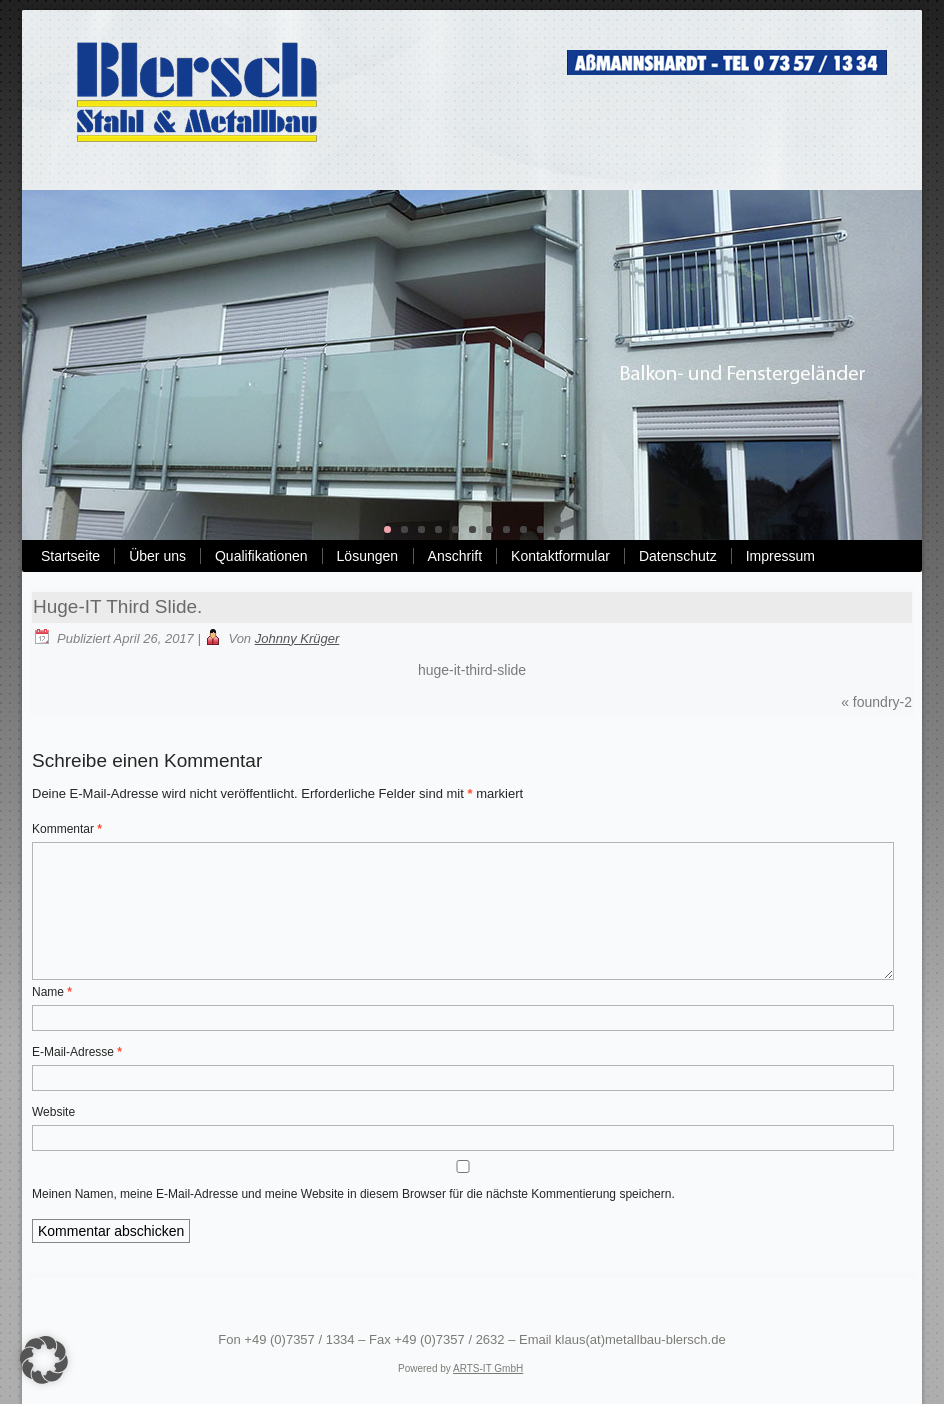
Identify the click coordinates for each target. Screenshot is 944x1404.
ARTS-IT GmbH (488, 1368)
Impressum (780, 556)
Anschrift (455, 556)
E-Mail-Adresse (77, 1052)
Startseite (70, 556)
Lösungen (368, 556)
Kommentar (67, 829)
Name (52, 992)
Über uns (157, 556)
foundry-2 (882, 702)
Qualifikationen (261, 556)
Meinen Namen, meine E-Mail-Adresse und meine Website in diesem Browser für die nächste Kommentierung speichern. (353, 1194)
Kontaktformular (560, 556)
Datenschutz (678, 556)
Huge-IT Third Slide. (117, 606)
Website (53, 1112)
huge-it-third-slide (472, 670)
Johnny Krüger (297, 638)
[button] (44, 1360)
